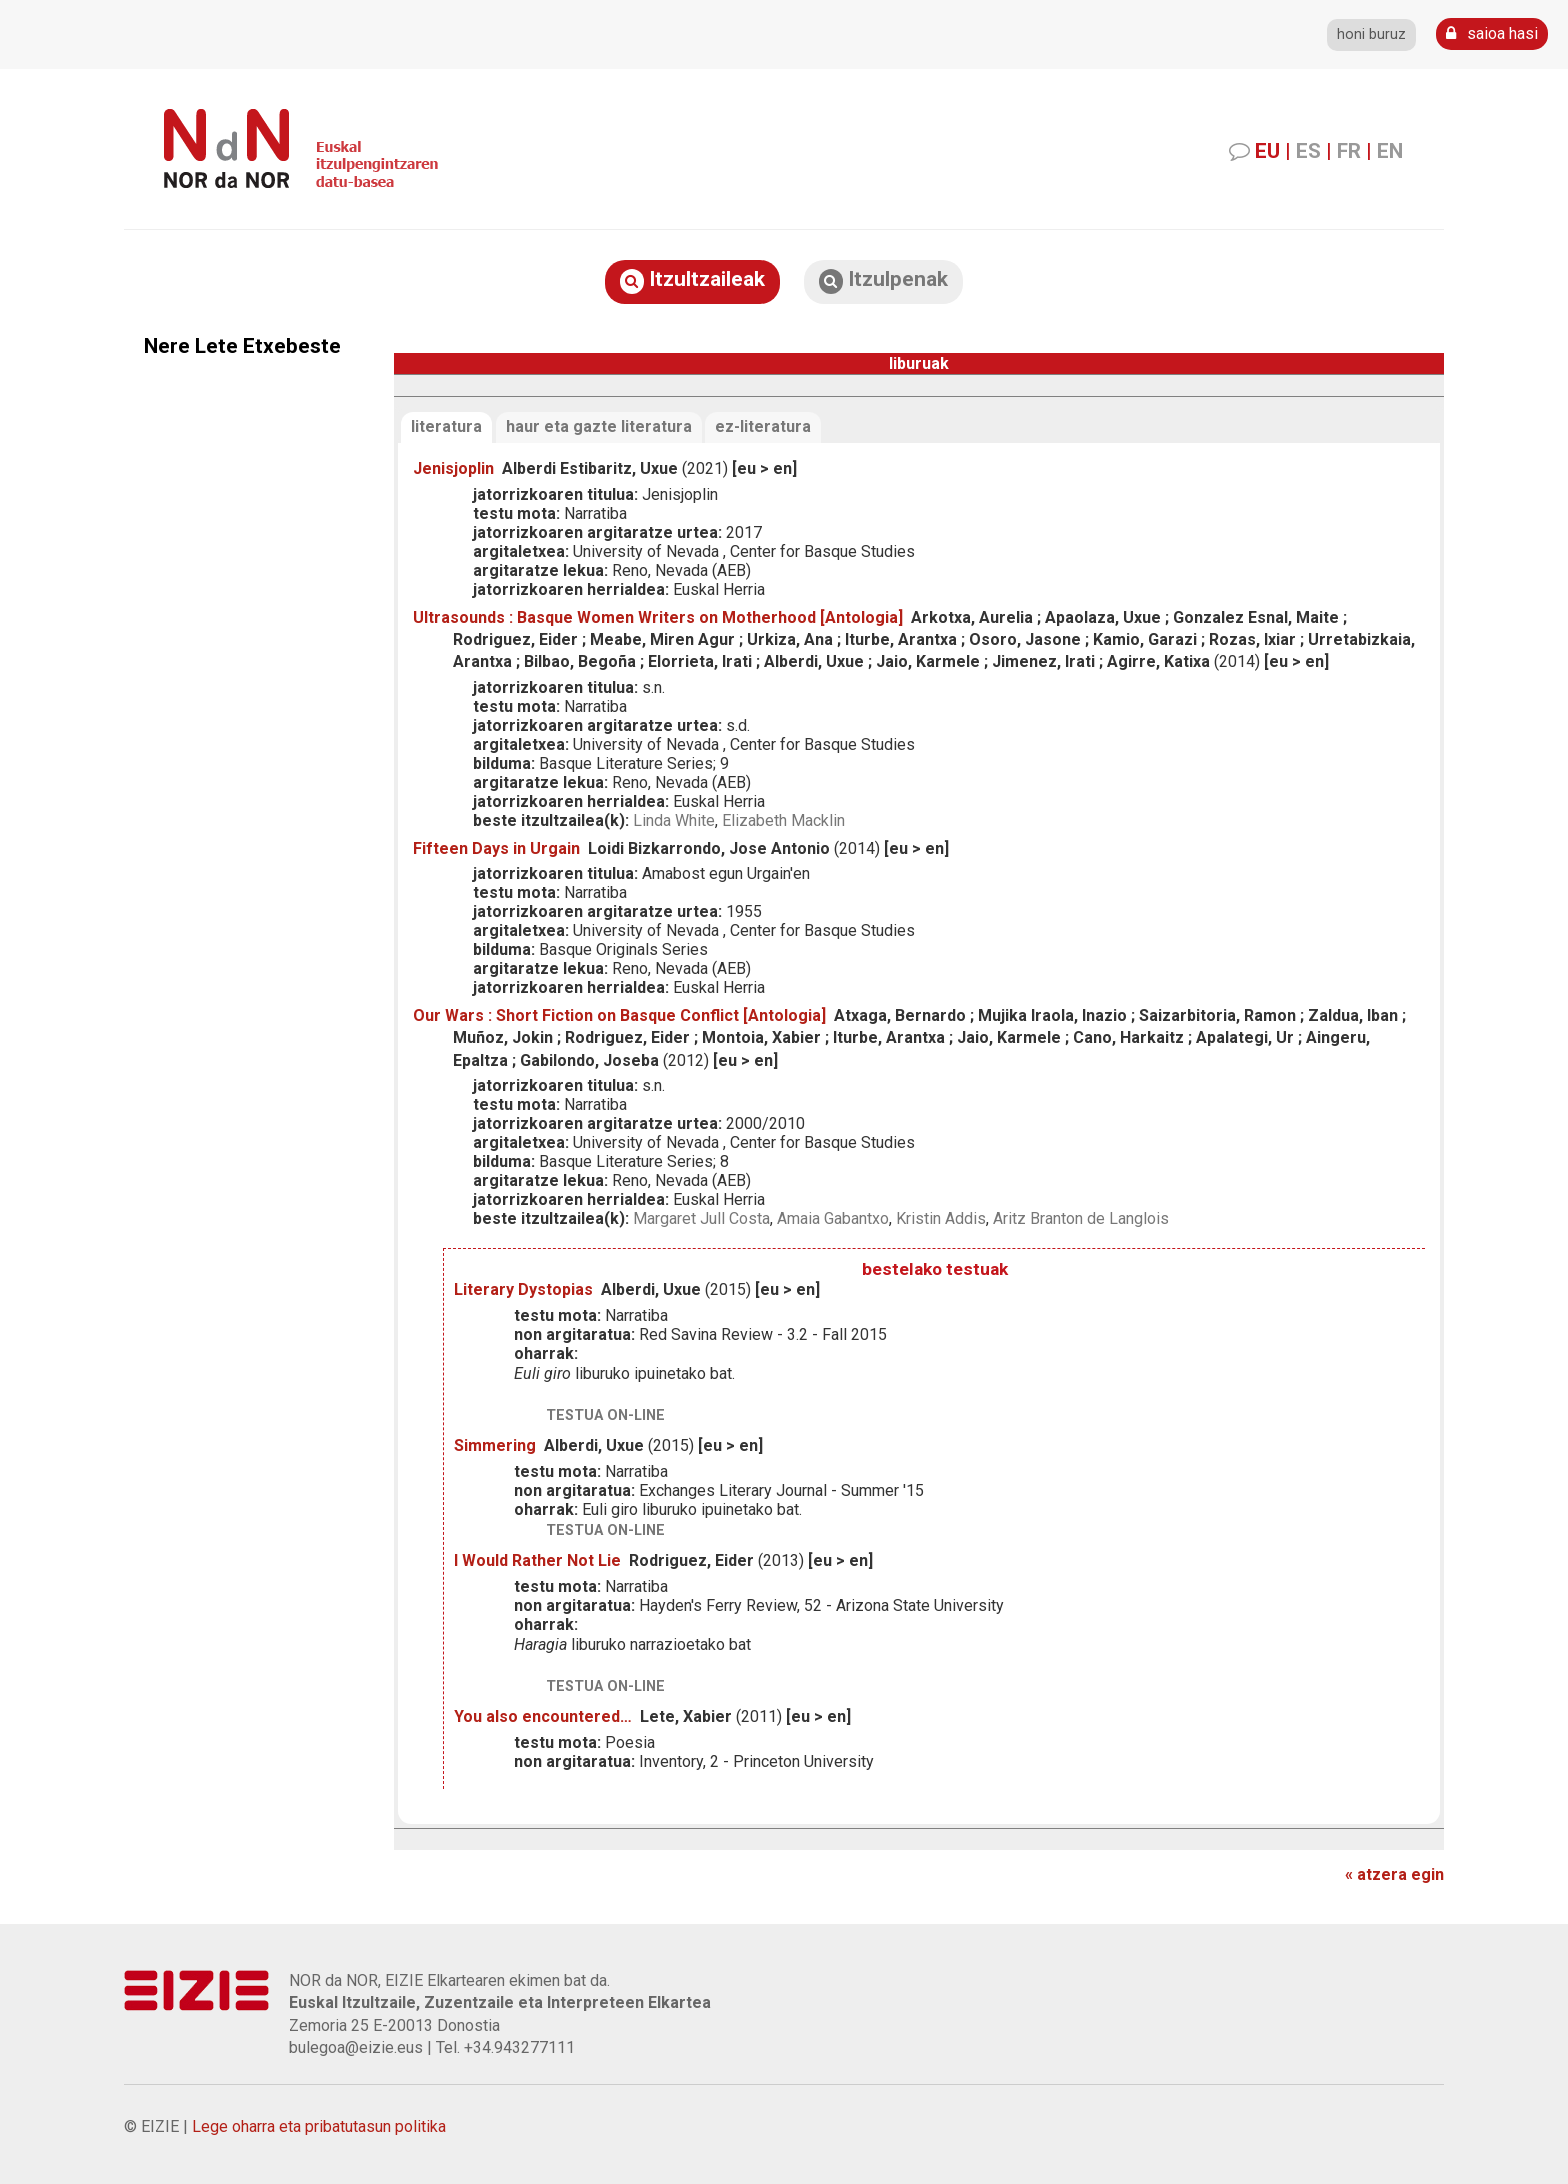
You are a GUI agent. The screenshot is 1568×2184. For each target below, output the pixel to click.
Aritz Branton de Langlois (1081, 1218)
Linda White (674, 820)
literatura (446, 426)
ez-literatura (763, 426)
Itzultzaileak (692, 280)
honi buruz (1371, 34)
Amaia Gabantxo (833, 1218)
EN (1390, 151)
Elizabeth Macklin (783, 820)
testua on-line (605, 1415)
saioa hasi (1492, 33)
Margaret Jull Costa (701, 1218)
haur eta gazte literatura (599, 426)
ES (1308, 151)
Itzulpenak (883, 280)
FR (1349, 151)
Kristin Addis (941, 1218)
